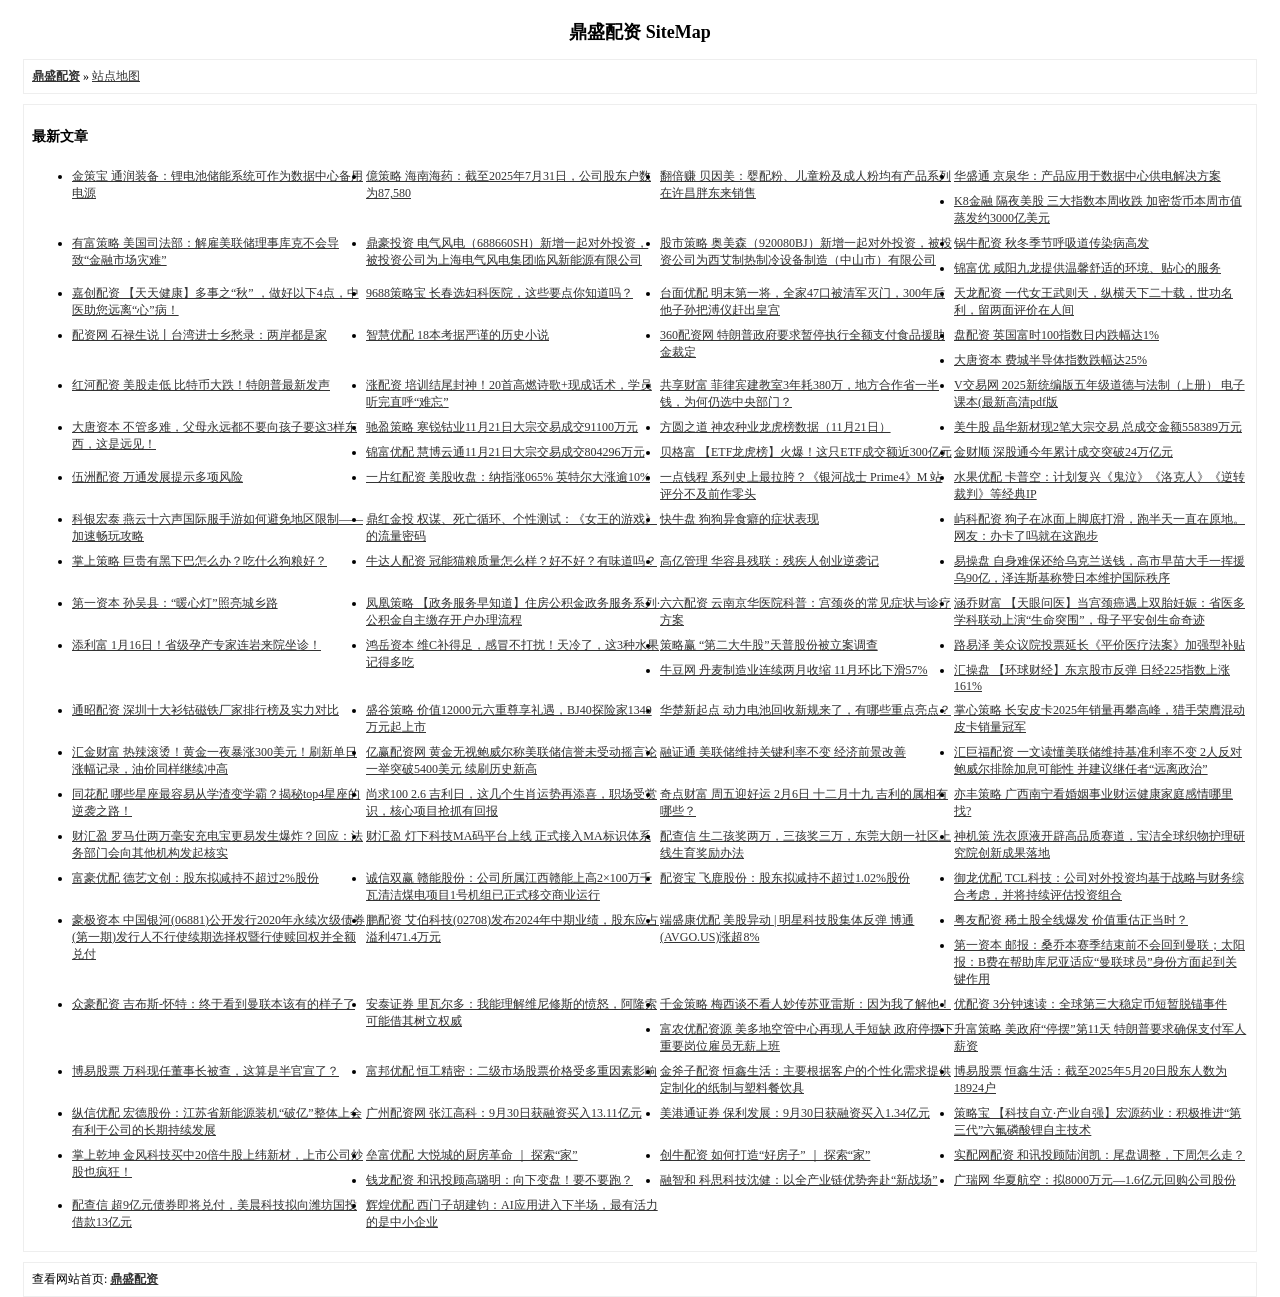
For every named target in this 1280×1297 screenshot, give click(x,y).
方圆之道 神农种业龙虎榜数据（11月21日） (775, 427)
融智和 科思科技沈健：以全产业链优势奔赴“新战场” (799, 1180)
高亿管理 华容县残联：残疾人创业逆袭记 (769, 561)
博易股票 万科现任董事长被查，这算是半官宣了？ (205, 1071)
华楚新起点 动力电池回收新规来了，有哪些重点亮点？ (805, 710)
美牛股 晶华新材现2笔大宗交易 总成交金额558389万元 (1098, 427)
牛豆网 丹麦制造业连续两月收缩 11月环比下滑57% (794, 670)
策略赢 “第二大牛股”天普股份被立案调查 (769, 645)
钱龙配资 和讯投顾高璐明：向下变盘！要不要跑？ (499, 1180)
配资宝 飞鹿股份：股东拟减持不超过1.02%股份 (785, 878)
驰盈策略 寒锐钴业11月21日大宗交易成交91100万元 (502, 427)
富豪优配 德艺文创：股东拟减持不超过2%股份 (195, 878)
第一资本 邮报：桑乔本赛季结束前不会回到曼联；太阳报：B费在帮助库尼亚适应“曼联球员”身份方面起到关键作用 (1099, 962)
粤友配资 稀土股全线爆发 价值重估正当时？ (1071, 920)
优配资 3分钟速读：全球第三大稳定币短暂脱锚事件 (1090, 1004)
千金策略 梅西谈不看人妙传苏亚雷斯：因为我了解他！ (805, 1004)
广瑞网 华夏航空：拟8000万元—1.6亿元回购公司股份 (1095, 1180)
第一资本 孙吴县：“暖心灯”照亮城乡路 (175, 603)
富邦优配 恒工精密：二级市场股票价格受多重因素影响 (511, 1071)
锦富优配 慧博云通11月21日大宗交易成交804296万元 (505, 452)
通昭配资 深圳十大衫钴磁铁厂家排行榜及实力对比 (205, 710)
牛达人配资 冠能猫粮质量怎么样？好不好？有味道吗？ (511, 561)
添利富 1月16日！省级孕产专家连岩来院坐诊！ (196, 645)
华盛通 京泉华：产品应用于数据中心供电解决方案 (1087, 176)
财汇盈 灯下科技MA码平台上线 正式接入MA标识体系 (508, 836)
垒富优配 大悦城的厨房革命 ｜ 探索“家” (472, 1155)
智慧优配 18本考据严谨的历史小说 (457, 335)
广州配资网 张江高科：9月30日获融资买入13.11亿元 (504, 1113)
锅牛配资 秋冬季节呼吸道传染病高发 (1051, 243)
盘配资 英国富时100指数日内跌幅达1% (1056, 335)
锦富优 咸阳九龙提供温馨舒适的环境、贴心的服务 (1087, 268)
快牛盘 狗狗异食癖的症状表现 (739, 519)
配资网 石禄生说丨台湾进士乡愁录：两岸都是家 (199, 335)
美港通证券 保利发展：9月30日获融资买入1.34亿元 (795, 1113)
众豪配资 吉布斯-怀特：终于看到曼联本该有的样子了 (213, 1004)
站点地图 (116, 76)
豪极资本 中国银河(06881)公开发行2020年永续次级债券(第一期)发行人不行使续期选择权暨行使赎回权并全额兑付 (218, 937)
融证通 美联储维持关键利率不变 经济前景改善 (783, 752)
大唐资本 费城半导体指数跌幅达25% (1050, 360)
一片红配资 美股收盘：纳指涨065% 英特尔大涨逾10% (508, 477)
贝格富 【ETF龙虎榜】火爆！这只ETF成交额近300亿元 (806, 452)
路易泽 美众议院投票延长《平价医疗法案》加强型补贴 (1099, 645)
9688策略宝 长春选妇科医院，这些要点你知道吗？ (499, 293)
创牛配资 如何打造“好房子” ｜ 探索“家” (765, 1155)
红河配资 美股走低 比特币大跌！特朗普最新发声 (201, 385)
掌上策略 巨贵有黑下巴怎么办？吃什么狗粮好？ (199, 561)
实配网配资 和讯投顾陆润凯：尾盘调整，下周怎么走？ (1099, 1155)
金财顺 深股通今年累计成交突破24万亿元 (1063, 452)
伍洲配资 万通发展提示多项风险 (157, 477)
